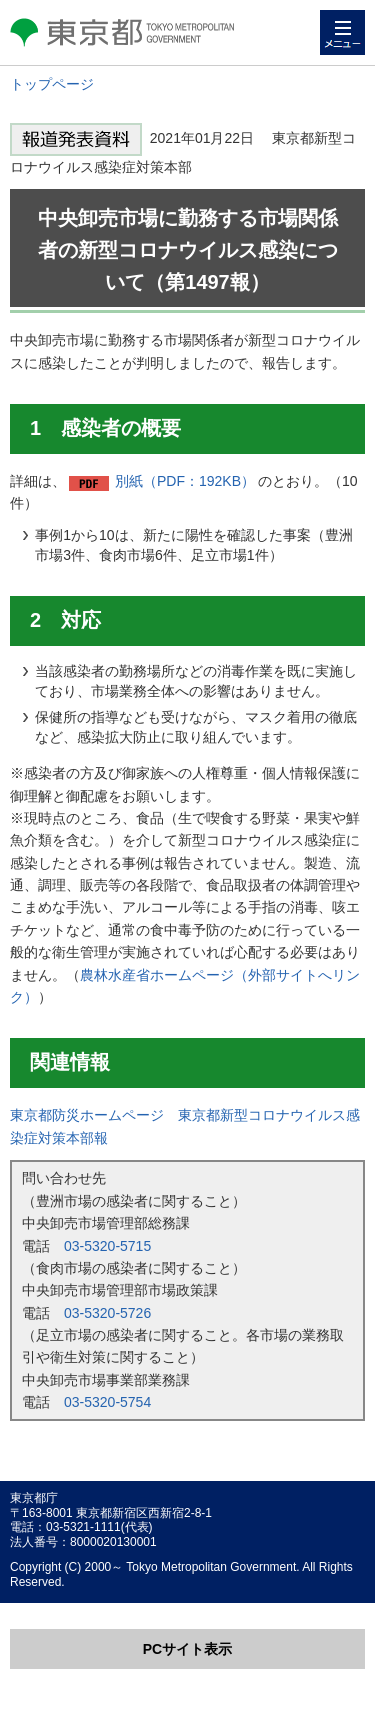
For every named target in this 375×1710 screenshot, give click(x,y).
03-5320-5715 (107, 1246)
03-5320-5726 (107, 1313)
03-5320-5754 (107, 1402)
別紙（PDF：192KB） (185, 481)
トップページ (52, 84)
